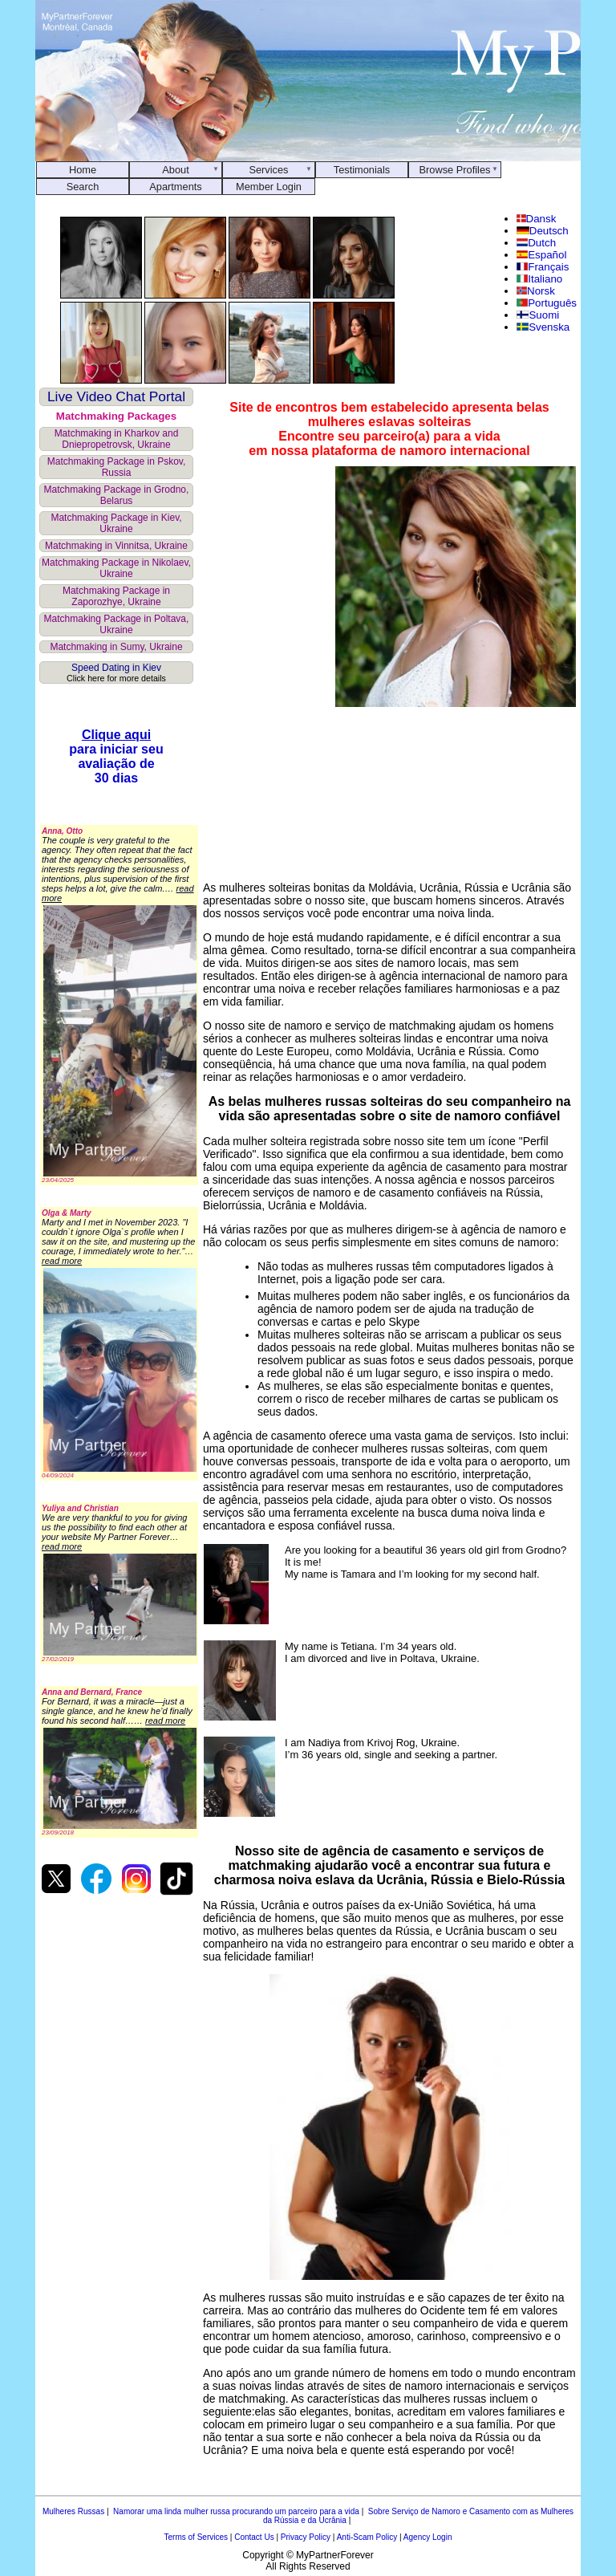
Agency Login (427, 2537)
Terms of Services (196, 2537)
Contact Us (254, 2537)
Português (547, 303)
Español (542, 255)
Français (543, 267)
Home (82, 170)
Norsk (536, 291)
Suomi (538, 315)
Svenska (543, 327)
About (175, 170)
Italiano (540, 279)
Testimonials (362, 170)
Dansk (537, 219)
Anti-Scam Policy (367, 2537)
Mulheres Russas (73, 2511)
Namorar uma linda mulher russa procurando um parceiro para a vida (236, 2511)
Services (268, 170)
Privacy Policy (305, 2537)
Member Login (269, 187)
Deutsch (543, 231)
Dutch (536, 243)
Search (83, 187)
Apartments (175, 187)
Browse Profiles (455, 170)
